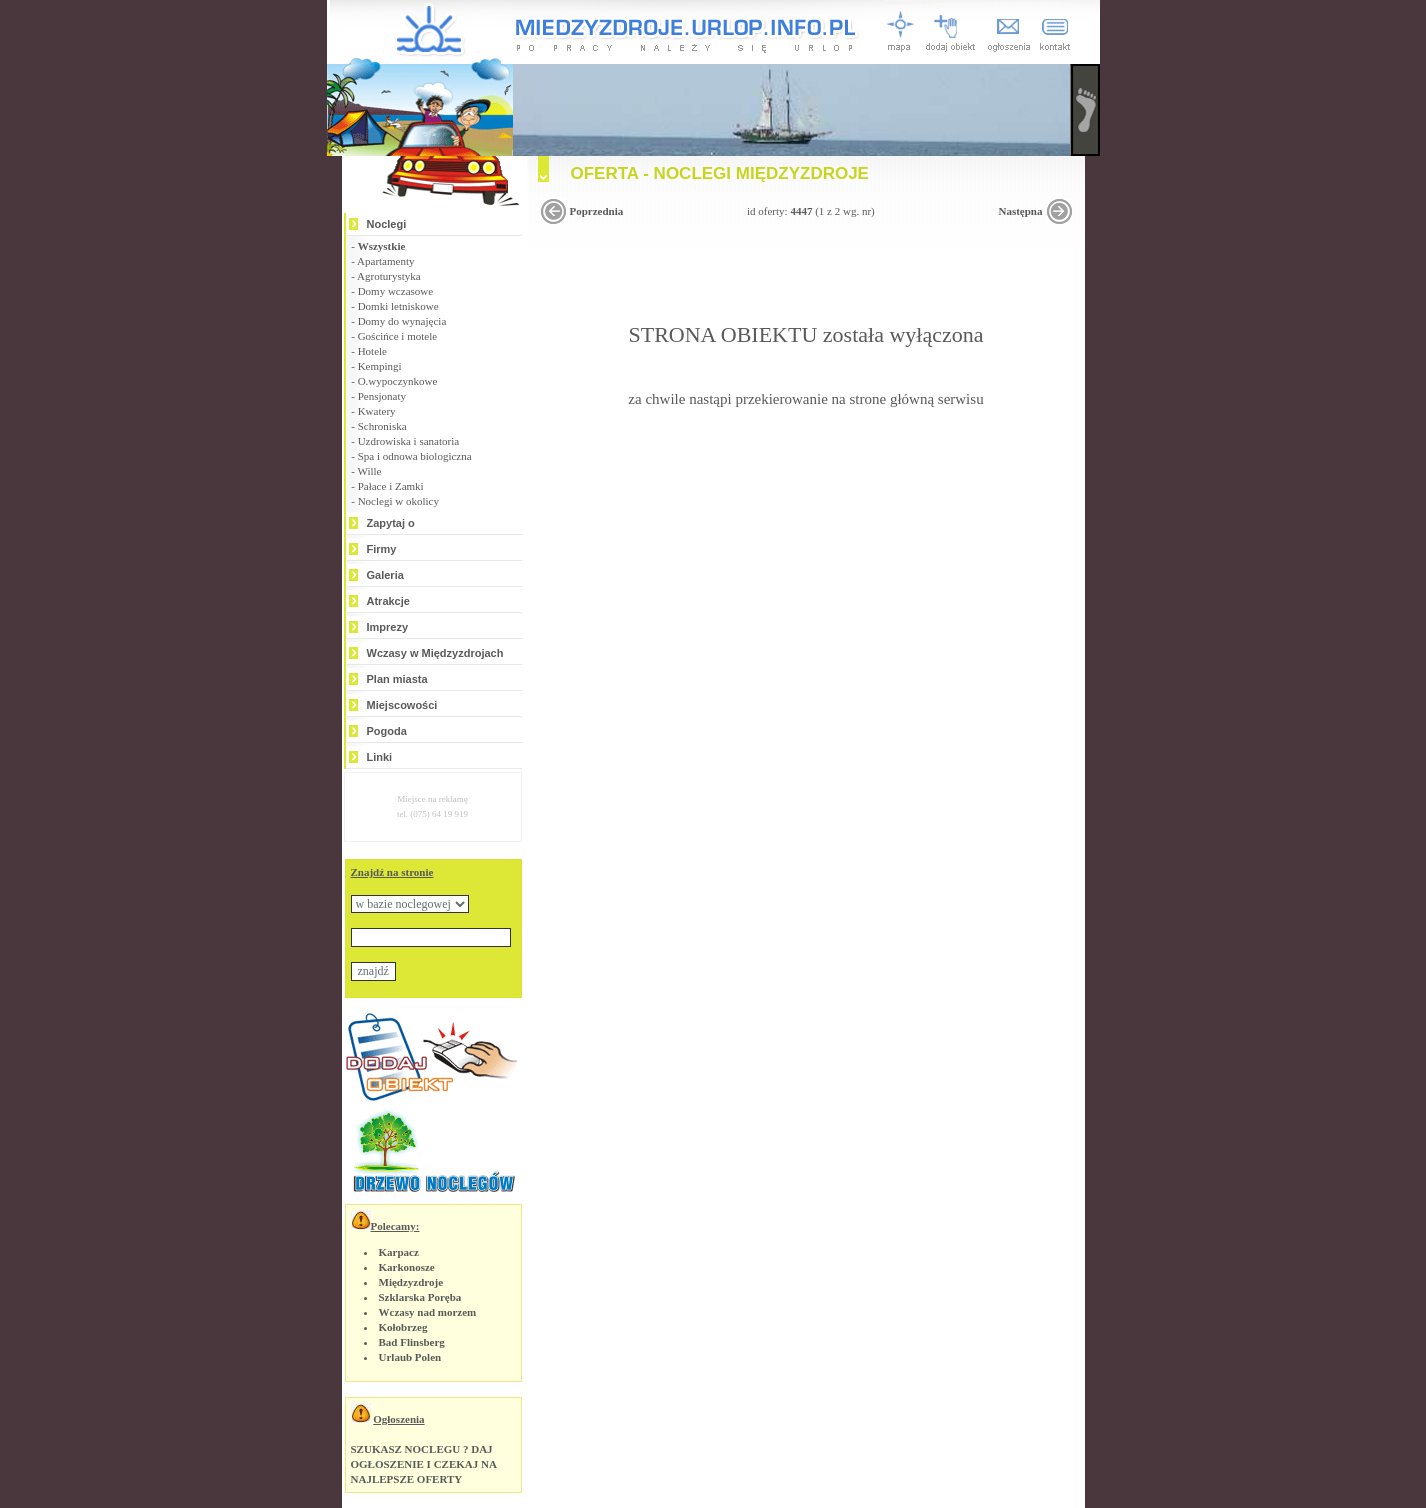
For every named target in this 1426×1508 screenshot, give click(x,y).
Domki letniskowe (398, 306)
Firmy (382, 549)
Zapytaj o (391, 523)
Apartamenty (385, 261)
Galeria (385, 575)
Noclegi (387, 224)
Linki (380, 757)
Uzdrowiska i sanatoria (408, 441)
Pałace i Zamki (391, 486)
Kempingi (380, 366)
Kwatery (377, 411)
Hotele (372, 351)
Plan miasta (397, 679)
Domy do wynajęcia (402, 321)
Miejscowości (402, 705)
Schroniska (382, 426)
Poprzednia (597, 211)
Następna (1020, 211)
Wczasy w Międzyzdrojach (435, 653)
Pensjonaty (382, 396)
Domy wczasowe (395, 291)
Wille (369, 471)
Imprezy (388, 627)
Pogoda (387, 731)
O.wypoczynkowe (398, 381)
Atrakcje (388, 601)
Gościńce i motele (397, 336)
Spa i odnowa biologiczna (415, 456)
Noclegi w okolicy (398, 501)
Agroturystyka (389, 276)
